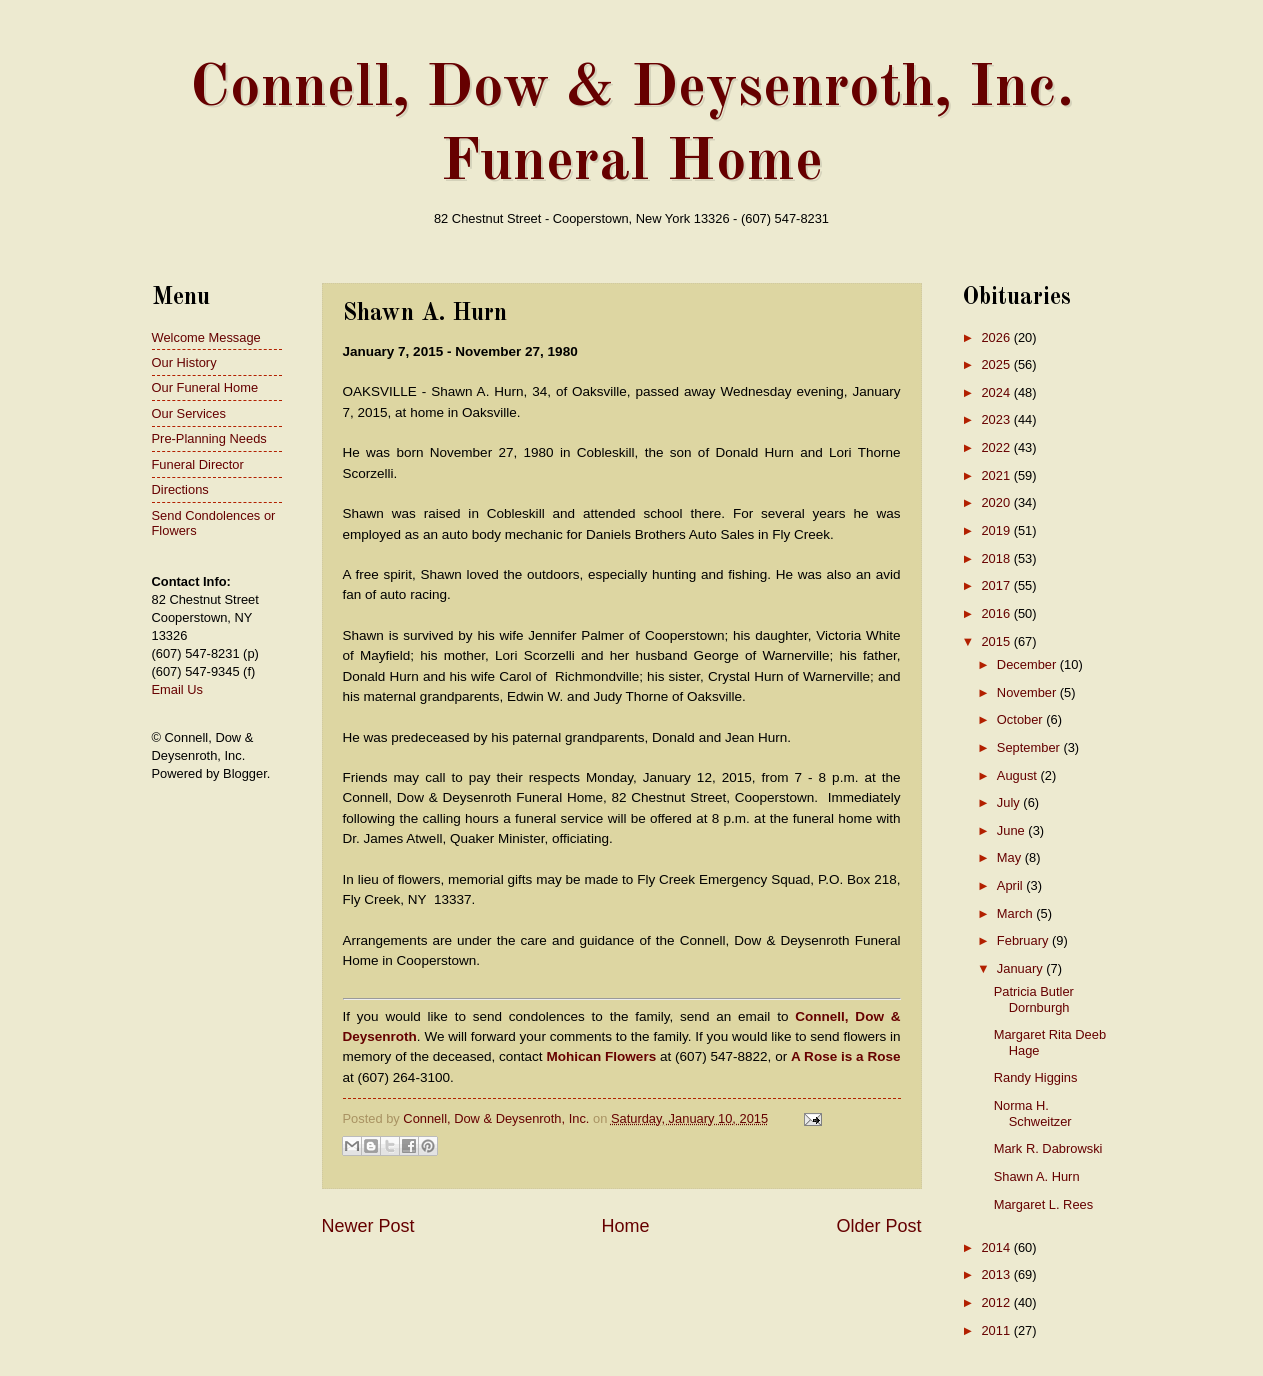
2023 (997, 419)
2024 (997, 392)
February (1024, 940)
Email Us (178, 689)
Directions (180, 489)
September (1030, 747)
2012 (997, 1302)
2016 (997, 613)
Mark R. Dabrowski (1048, 1148)
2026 (997, 337)
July (1010, 802)
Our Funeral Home (205, 387)
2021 (997, 475)
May (1011, 857)
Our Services (189, 413)
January (1021, 968)
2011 (997, 1330)
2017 (997, 585)
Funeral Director (198, 464)
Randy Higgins (1036, 1077)
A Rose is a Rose (845, 1056)
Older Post (878, 1226)
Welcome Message (206, 337)
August (1019, 775)
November (1028, 692)
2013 (997, 1274)
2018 (997, 558)
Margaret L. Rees (1043, 1204)
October (1021, 719)
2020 (997, 502)
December (1028, 664)
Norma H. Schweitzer (1033, 1113)
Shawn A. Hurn (1037, 1176)
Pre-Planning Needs (209, 438)
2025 (997, 364)
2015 (997, 641)
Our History (184, 362)
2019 (997, 530)
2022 (997, 447)
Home (625, 1226)
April (1011, 885)
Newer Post (368, 1226)
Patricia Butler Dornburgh (1034, 999)
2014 (997, 1247)
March (1016, 913)
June (1013, 830)
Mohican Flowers (601, 1056)
